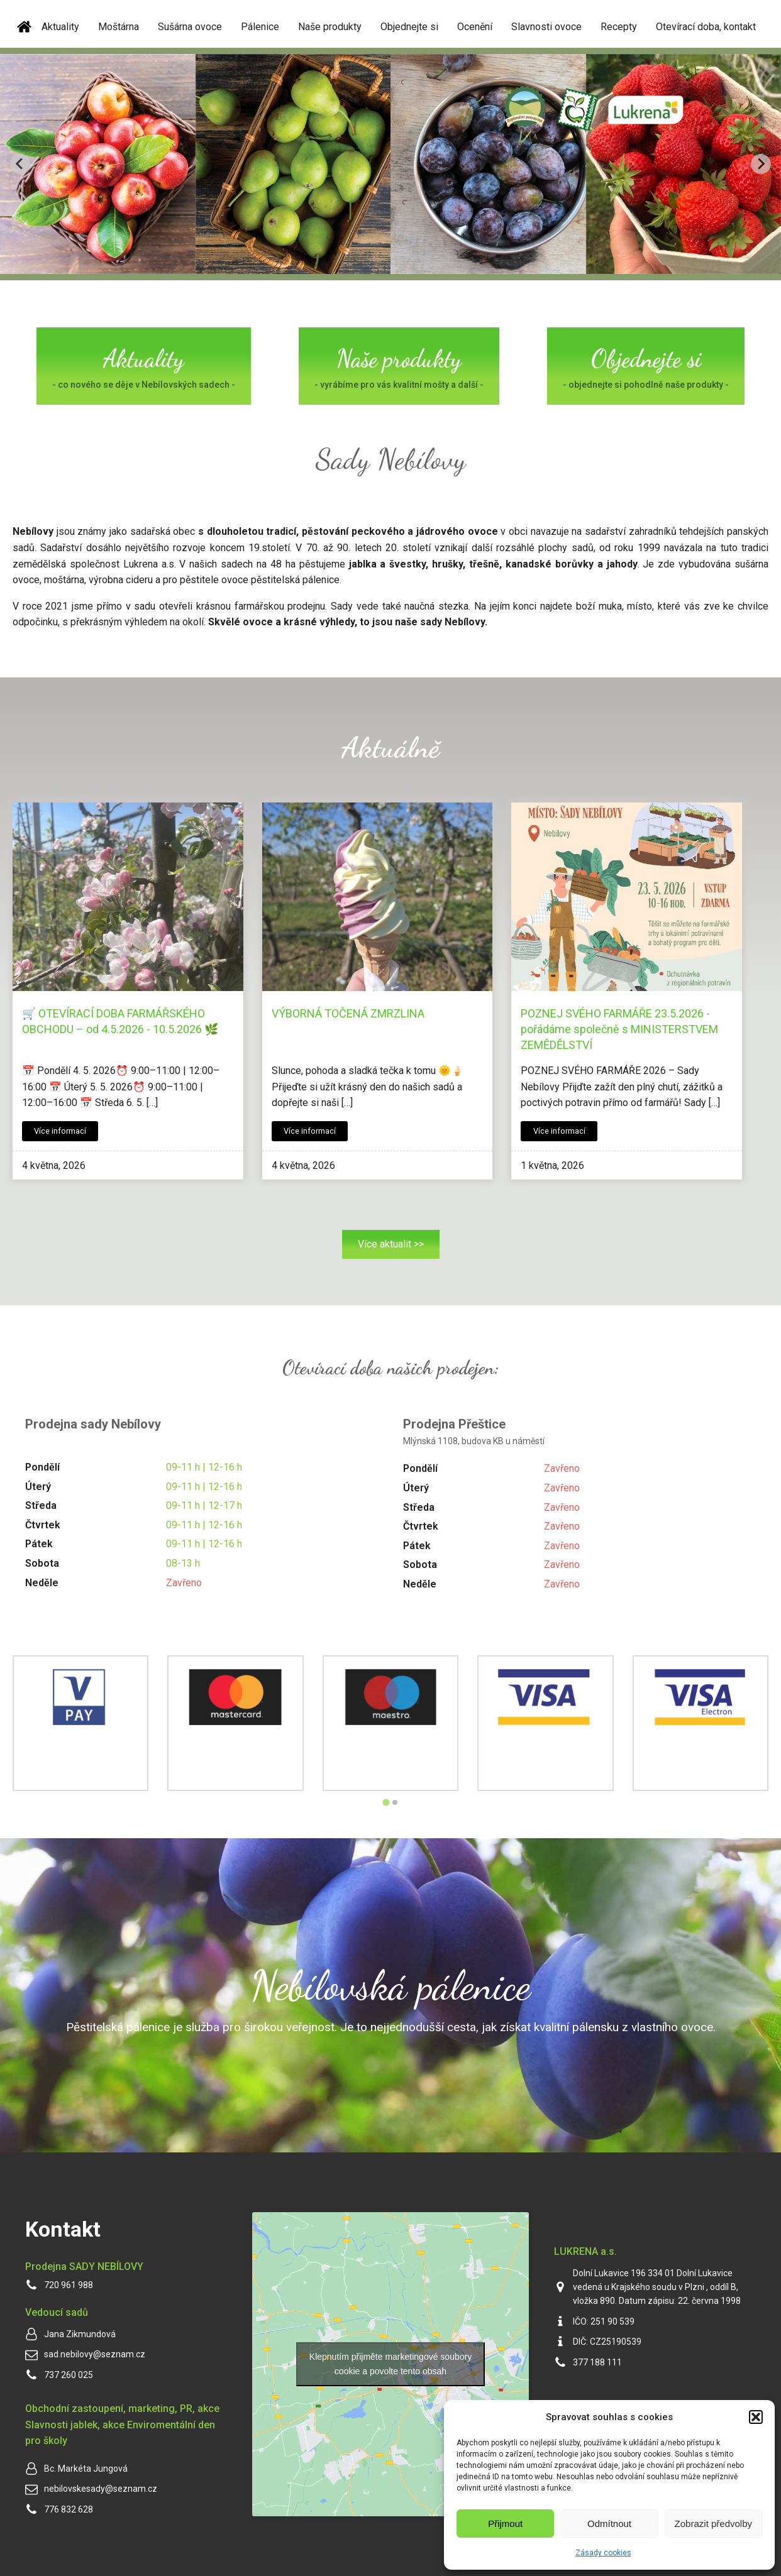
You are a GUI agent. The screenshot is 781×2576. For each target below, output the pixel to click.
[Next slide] (761, 164)
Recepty (619, 27)
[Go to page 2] (394, 1802)
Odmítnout (609, 2523)
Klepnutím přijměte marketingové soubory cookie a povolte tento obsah (390, 2364)
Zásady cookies (603, 2552)
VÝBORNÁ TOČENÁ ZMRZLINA (348, 1013)
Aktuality (60, 27)
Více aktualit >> (391, 1244)
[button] (756, 2417)
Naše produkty (330, 27)
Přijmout (505, 2523)
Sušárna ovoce (190, 27)
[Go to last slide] (20, 164)
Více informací (60, 1131)
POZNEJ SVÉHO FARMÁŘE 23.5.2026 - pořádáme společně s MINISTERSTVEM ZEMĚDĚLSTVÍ (619, 1029)
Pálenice (260, 27)
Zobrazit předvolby (713, 2523)
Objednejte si (409, 27)
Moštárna (118, 27)
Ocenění (474, 27)
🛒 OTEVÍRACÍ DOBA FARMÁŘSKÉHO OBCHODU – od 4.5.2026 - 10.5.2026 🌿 (120, 1021)
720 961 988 (68, 2285)
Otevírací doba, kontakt (706, 27)
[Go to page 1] (385, 1802)
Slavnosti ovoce (546, 27)
